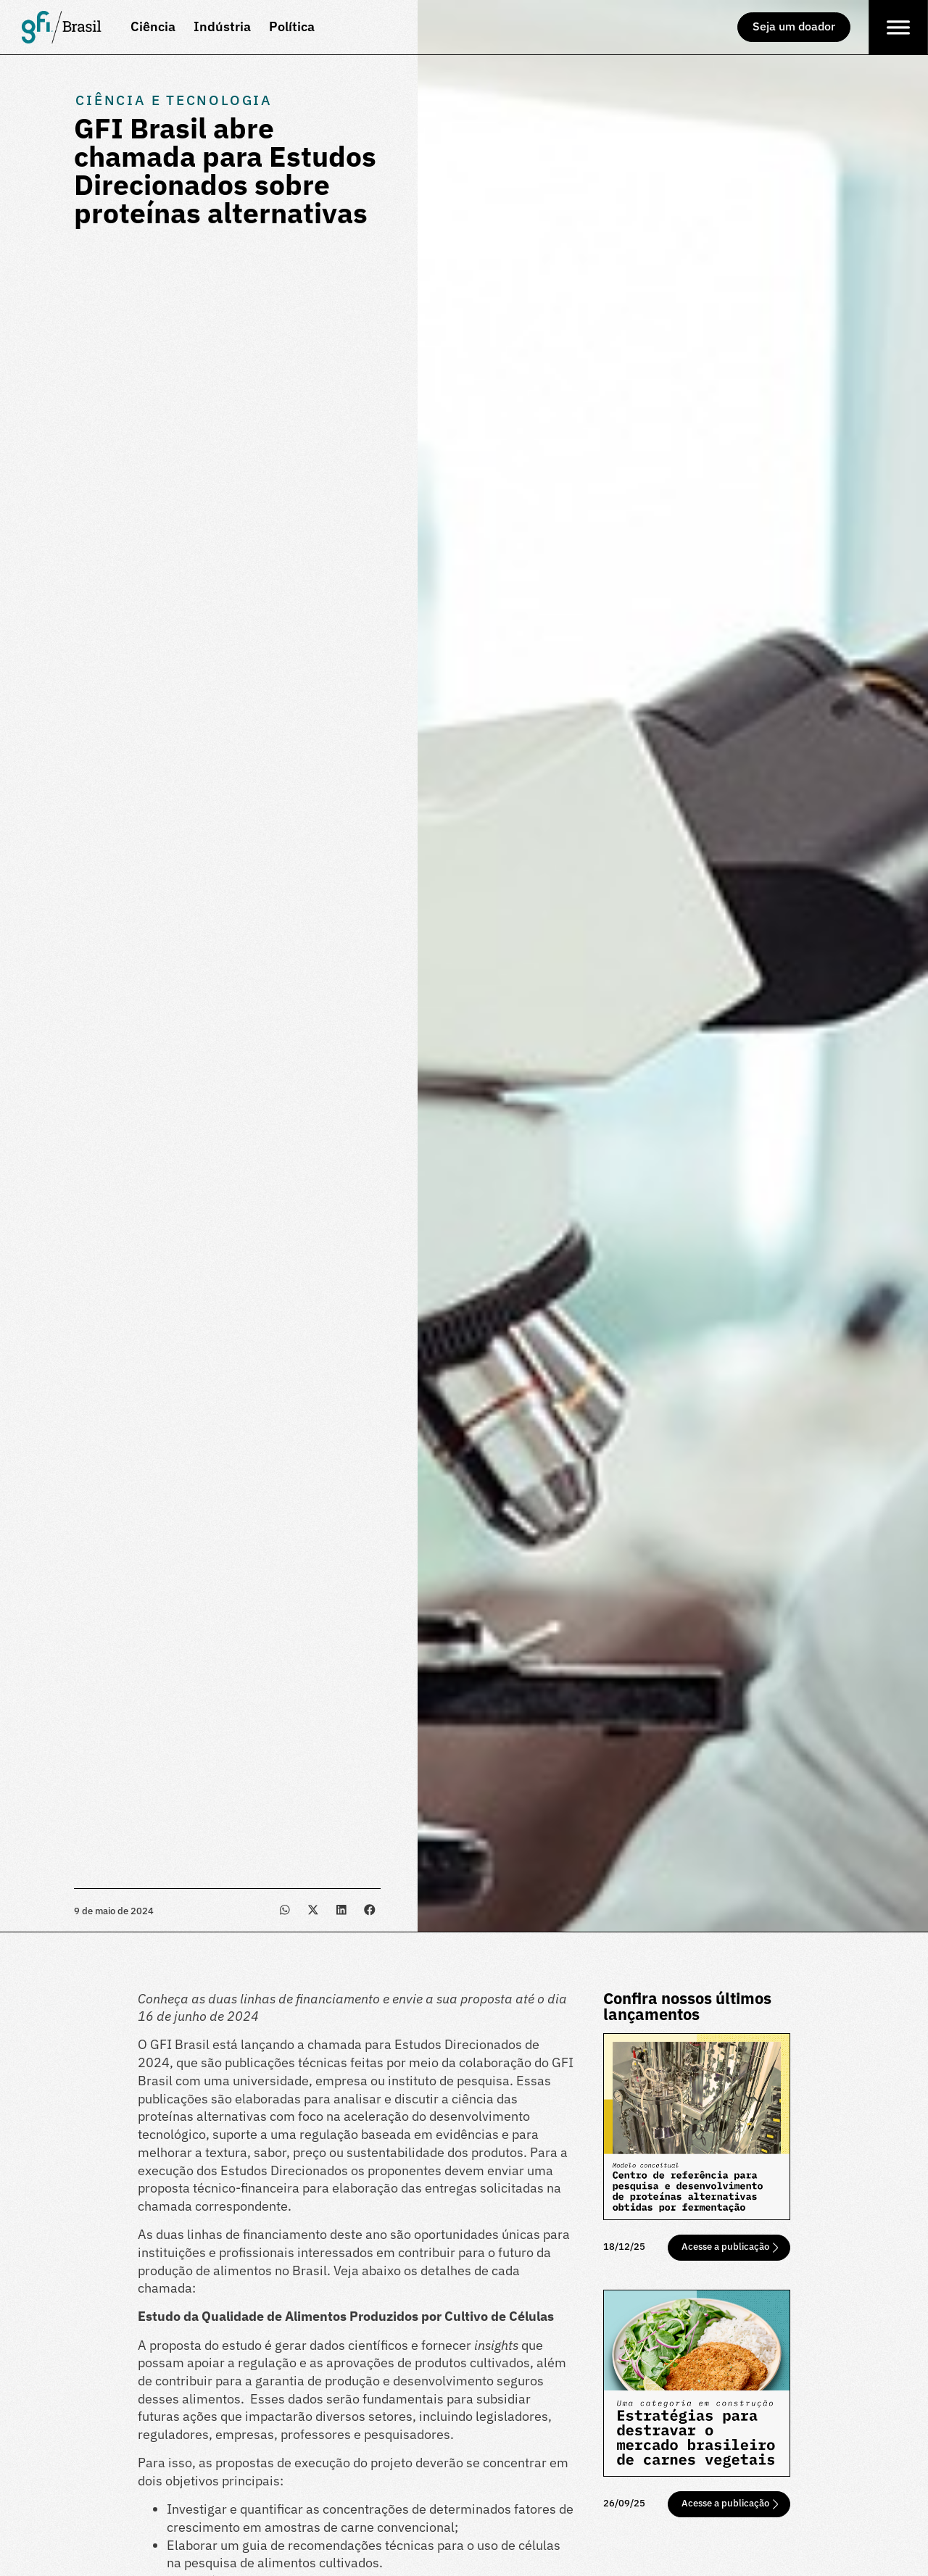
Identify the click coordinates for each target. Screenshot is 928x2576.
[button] (284, 1909)
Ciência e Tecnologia (174, 100)
